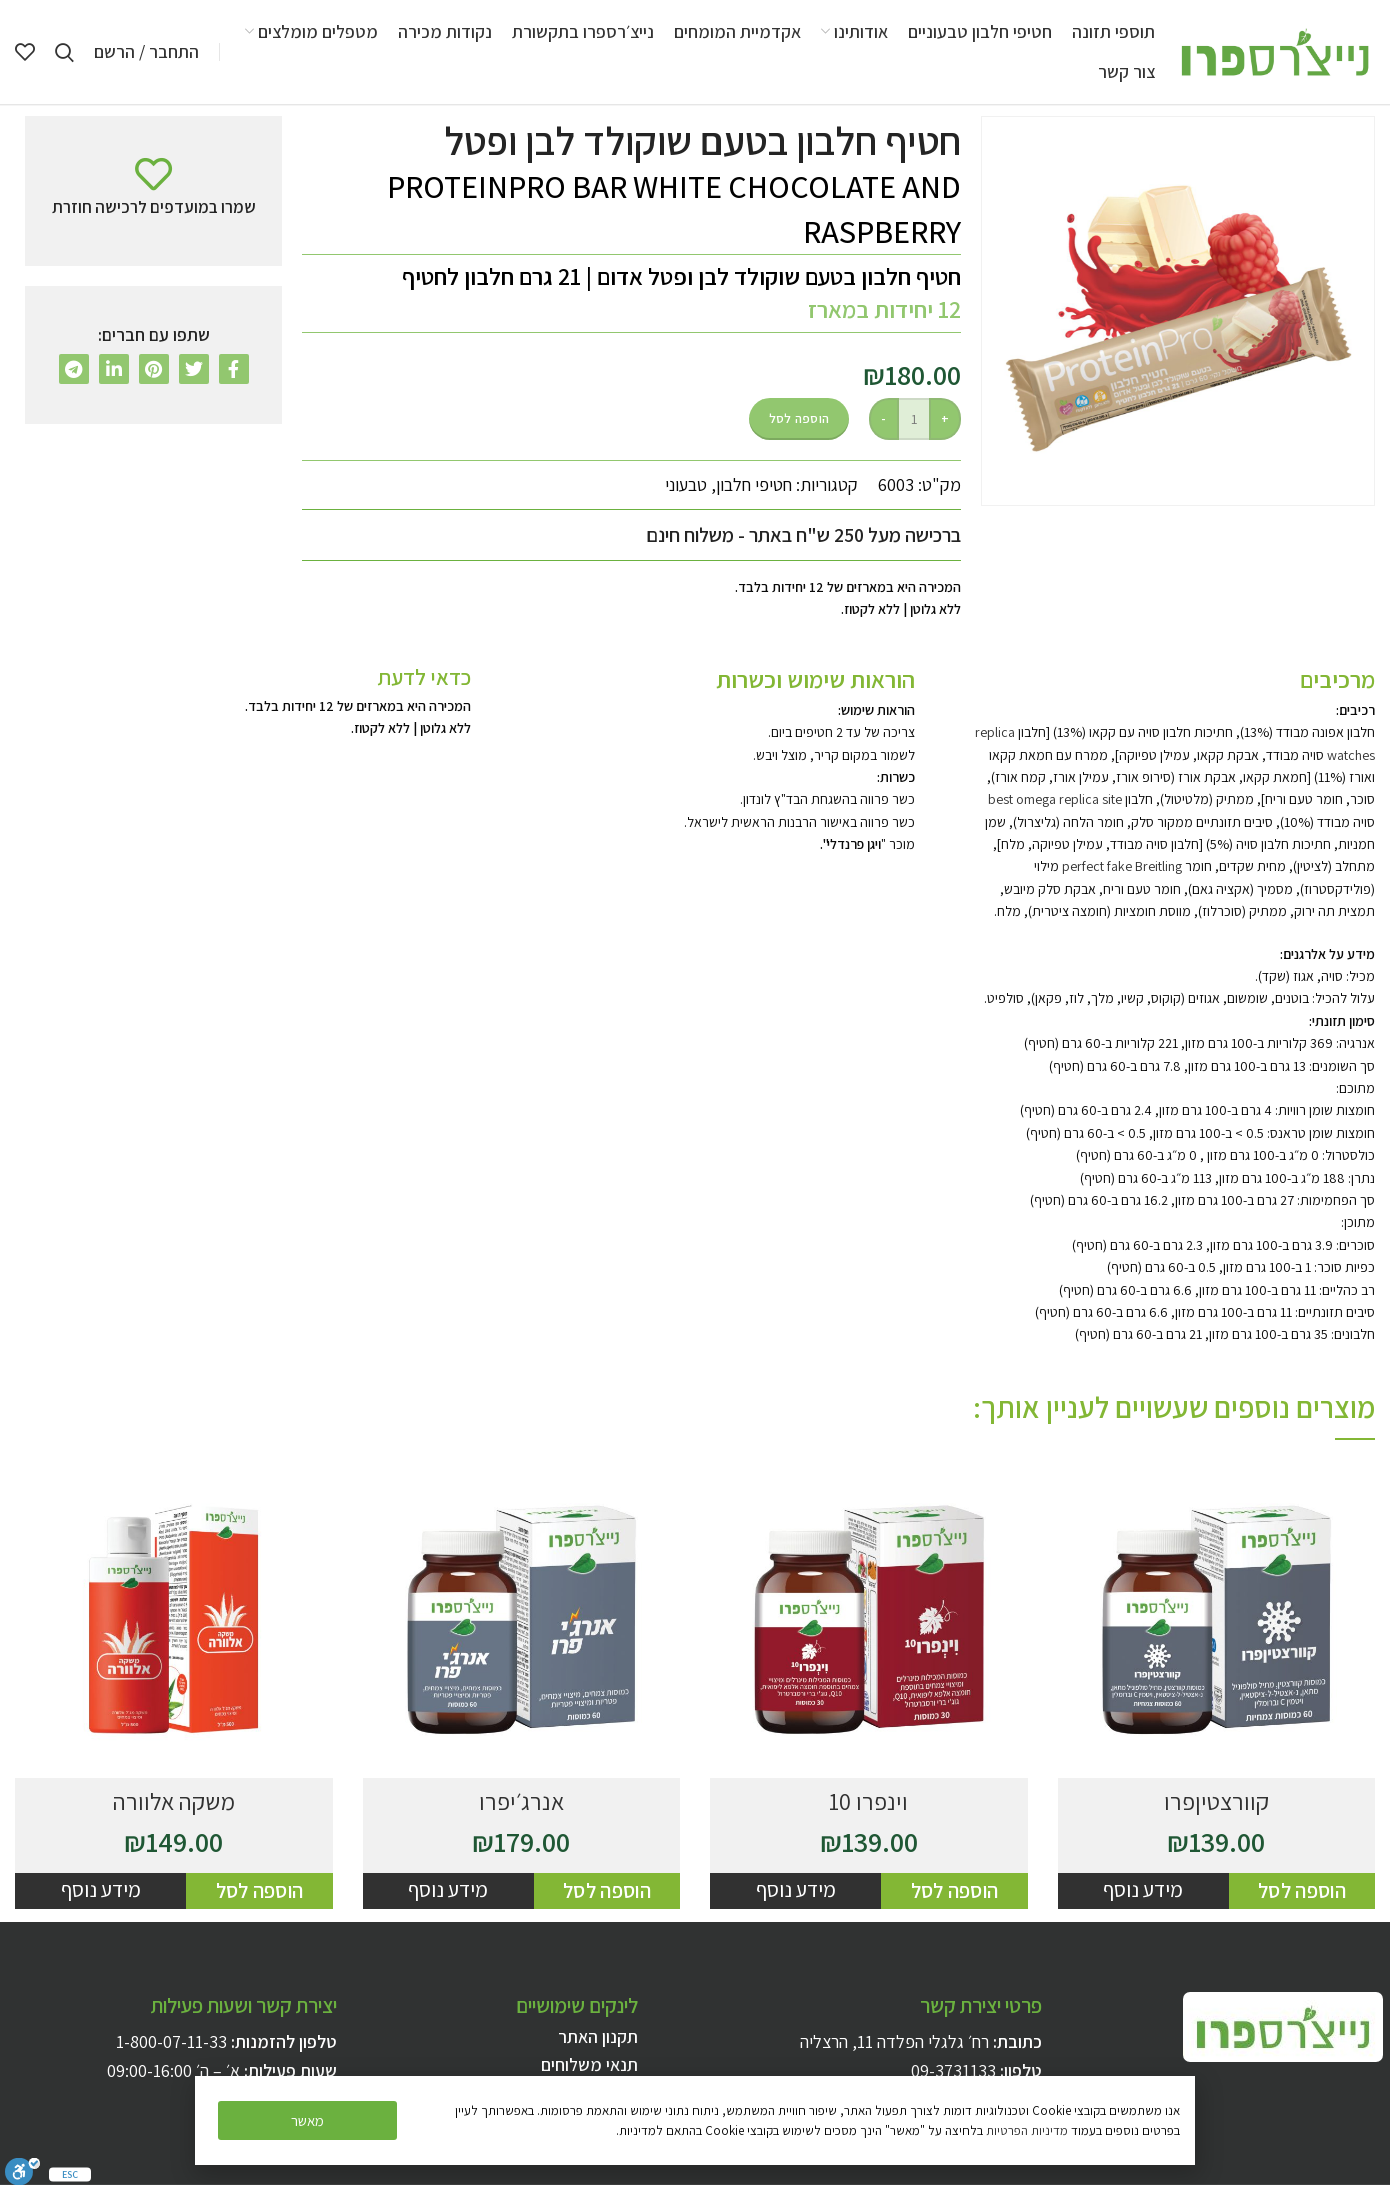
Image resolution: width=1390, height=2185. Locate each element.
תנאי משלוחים (589, 2064)
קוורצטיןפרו (1216, 1801)
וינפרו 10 (868, 1801)
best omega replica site (1055, 799)
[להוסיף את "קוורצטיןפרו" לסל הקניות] (1302, 1891)
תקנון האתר (598, 2036)
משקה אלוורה (174, 1801)
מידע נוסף (1143, 1889)
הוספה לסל (799, 418)
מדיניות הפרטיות (1027, 2130)
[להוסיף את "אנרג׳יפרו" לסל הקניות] (607, 1891)
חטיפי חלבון (754, 484)
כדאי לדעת (424, 677)
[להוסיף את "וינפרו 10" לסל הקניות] (954, 1891)
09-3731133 (953, 2070)
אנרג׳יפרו (521, 1801)
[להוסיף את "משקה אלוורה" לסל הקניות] (259, 1891)
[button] (307, 2120)
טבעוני (686, 484)
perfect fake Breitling (1122, 866)
